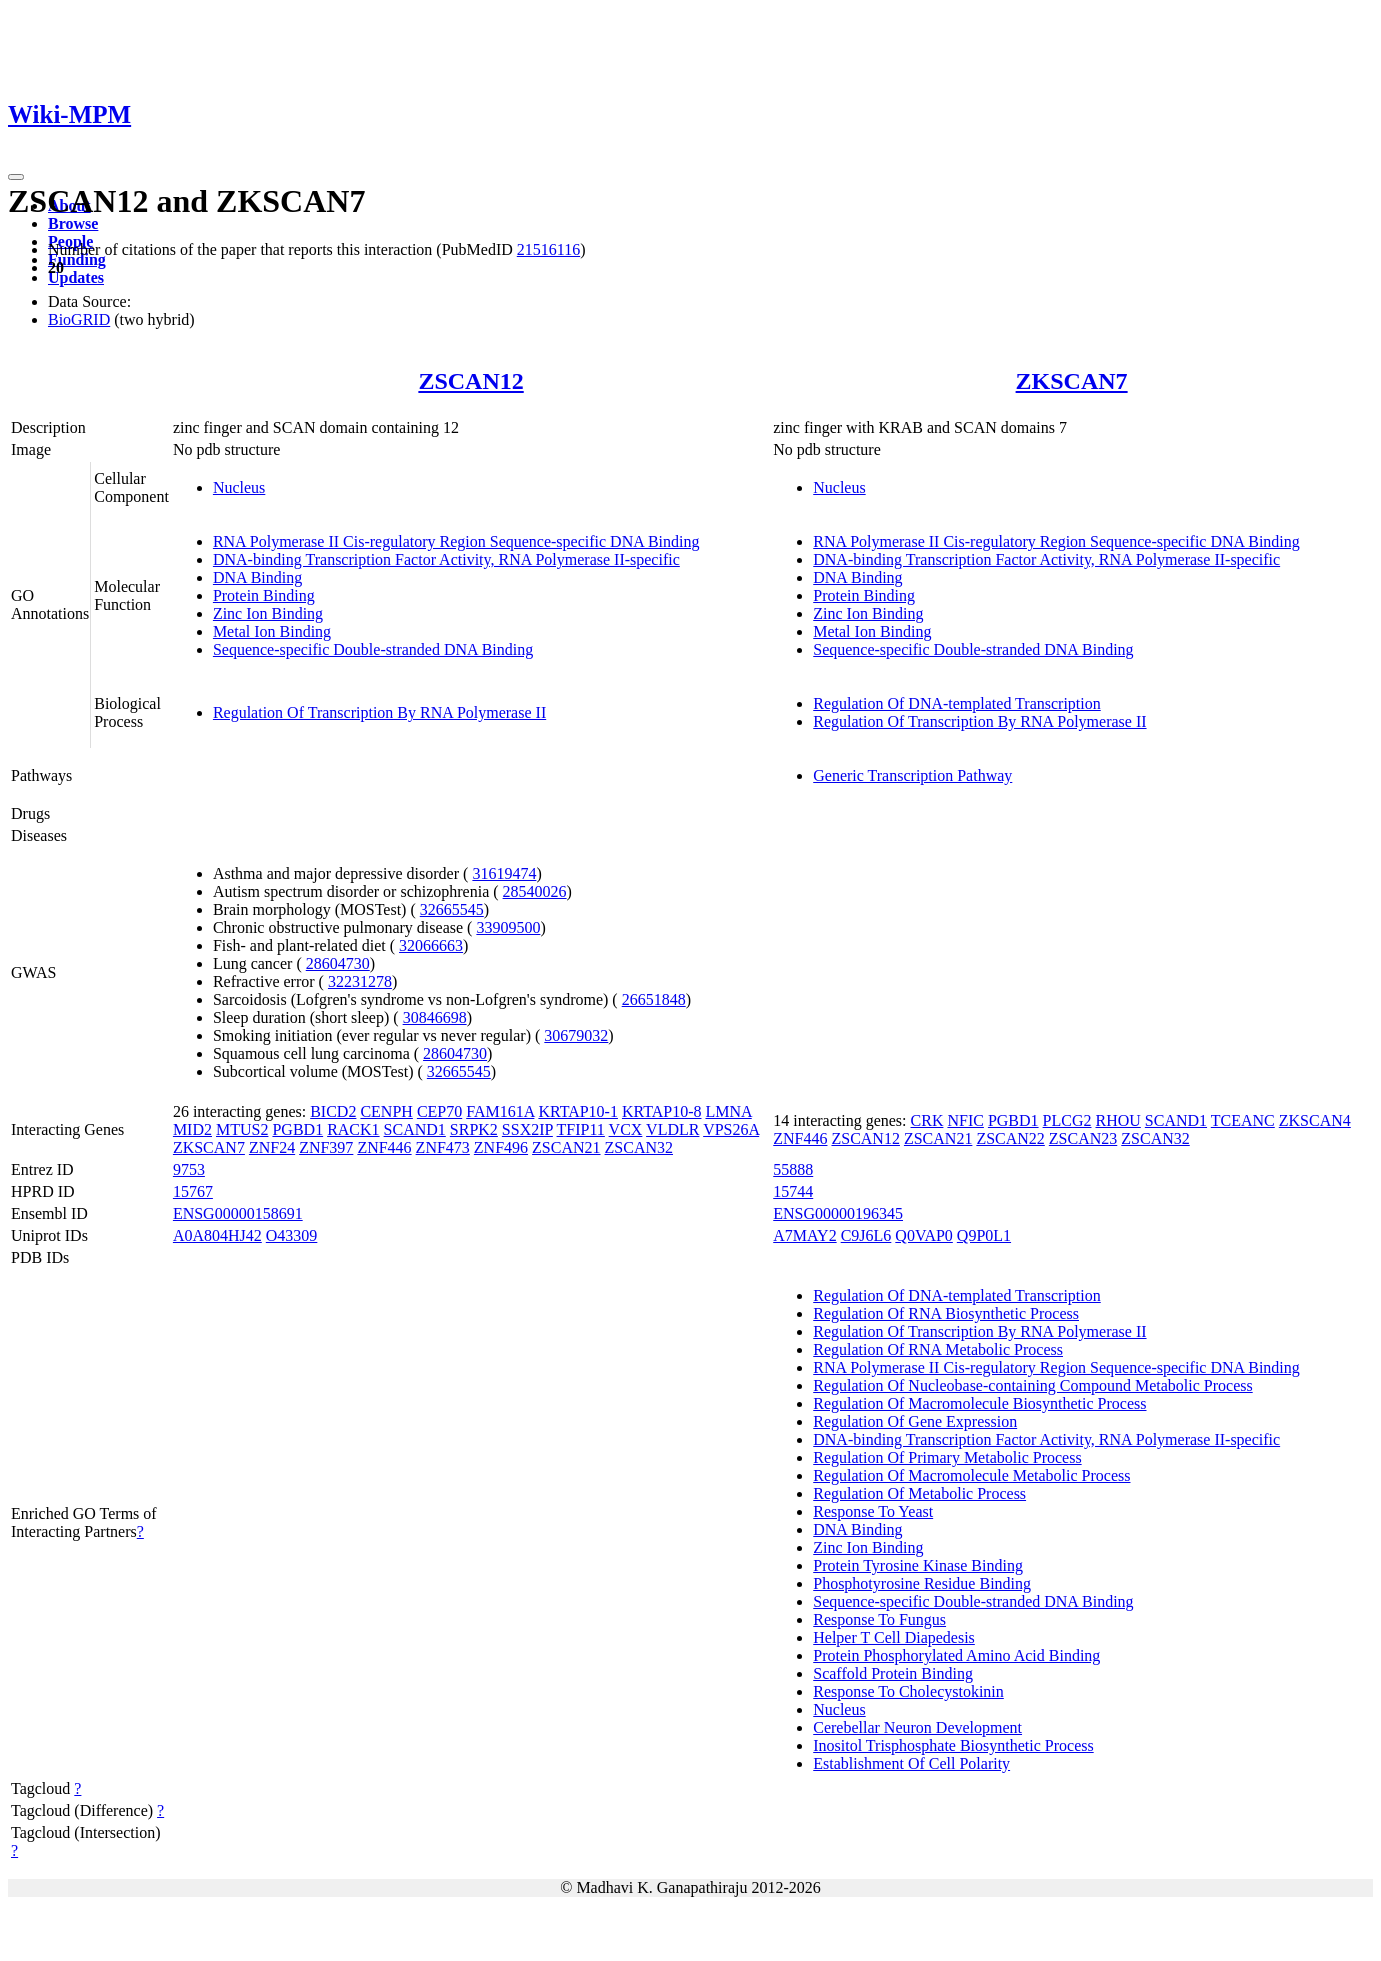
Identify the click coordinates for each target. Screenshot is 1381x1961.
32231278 (360, 981)
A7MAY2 (804, 1235)
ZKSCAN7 (1072, 381)
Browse (73, 223)
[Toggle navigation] (16, 177)
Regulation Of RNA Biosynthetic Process (946, 1313)
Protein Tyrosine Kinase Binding (918, 1565)
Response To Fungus (879, 1619)
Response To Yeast (873, 1511)
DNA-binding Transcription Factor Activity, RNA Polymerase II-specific (446, 559)
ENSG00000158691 (238, 1213)
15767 (193, 1191)
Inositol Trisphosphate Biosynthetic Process (953, 1745)
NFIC (965, 1120)
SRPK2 (474, 1129)
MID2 (192, 1129)
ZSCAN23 (1083, 1138)
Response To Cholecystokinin (908, 1691)
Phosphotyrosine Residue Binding (922, 1583)
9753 (189, 1169)
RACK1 (353, 1129)
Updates (76, 277)
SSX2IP (527, 1129)
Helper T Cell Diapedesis (894, 1637)
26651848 (654, 999)
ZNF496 (501, 1147)
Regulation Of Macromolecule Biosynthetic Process (979, 1403)
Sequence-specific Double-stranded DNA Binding (373, 649)
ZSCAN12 (470, 381)
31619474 (504, 873)
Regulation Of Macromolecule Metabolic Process (971, 1475)
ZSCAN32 (639, 1147)
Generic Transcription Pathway (912, 775)
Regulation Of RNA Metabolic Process (938, 1349)
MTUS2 (242, 1129)
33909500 (508, 927)
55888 (793, 1169)
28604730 (338, 963)
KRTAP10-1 (578, 1111)
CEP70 (439, 1111)
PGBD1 (297, 1129)
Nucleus (239, 487)
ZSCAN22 (1010, 1138)
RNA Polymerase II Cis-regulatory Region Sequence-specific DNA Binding (456, 541)
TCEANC (1243, 1120)
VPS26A (731, 1129)
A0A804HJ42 (217, 1235)
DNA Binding (257, 577)
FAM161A (500, 1111)
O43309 (292, 1235)
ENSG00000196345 (838, 1213)
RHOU (1117, 1120)
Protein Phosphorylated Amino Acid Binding (956, 1655)
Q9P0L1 (984, 1235)
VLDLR (672, 1129)
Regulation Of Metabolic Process (919, 1493)
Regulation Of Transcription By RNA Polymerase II (379, 712)
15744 (793, 1191)
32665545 (452, 909)
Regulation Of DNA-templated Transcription (957, 703)
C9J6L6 (866, 1235)
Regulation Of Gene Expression (915, 1421)
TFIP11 (581, 1129)
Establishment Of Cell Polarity (911, 1763)
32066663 (431, 945)
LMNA (728, 1111)
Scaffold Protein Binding (893, 1673)
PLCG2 (1067, 1120)
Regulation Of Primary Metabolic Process (947, 1457)
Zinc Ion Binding (268, 613)
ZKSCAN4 (1315, 1120)
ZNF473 (443, 1147)
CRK (927, 1120)
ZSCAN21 (566, 1147)
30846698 (435, 1017)
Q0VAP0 (924, 1235)
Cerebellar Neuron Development (917, 1727)
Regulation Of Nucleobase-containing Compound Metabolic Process (1032, 1385)
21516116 (548, 249)
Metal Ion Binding (272, 631)
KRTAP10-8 (662, 1111)
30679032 (576, 1035)
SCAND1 (415, 1129)
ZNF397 (326, 1147)
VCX (626, 1129)
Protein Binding (264, 595)
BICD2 (333, 1111)
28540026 (535, 891)
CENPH (386, 1111)
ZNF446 (384, 1147)
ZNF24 (272, 1147)
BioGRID (79, 319)
